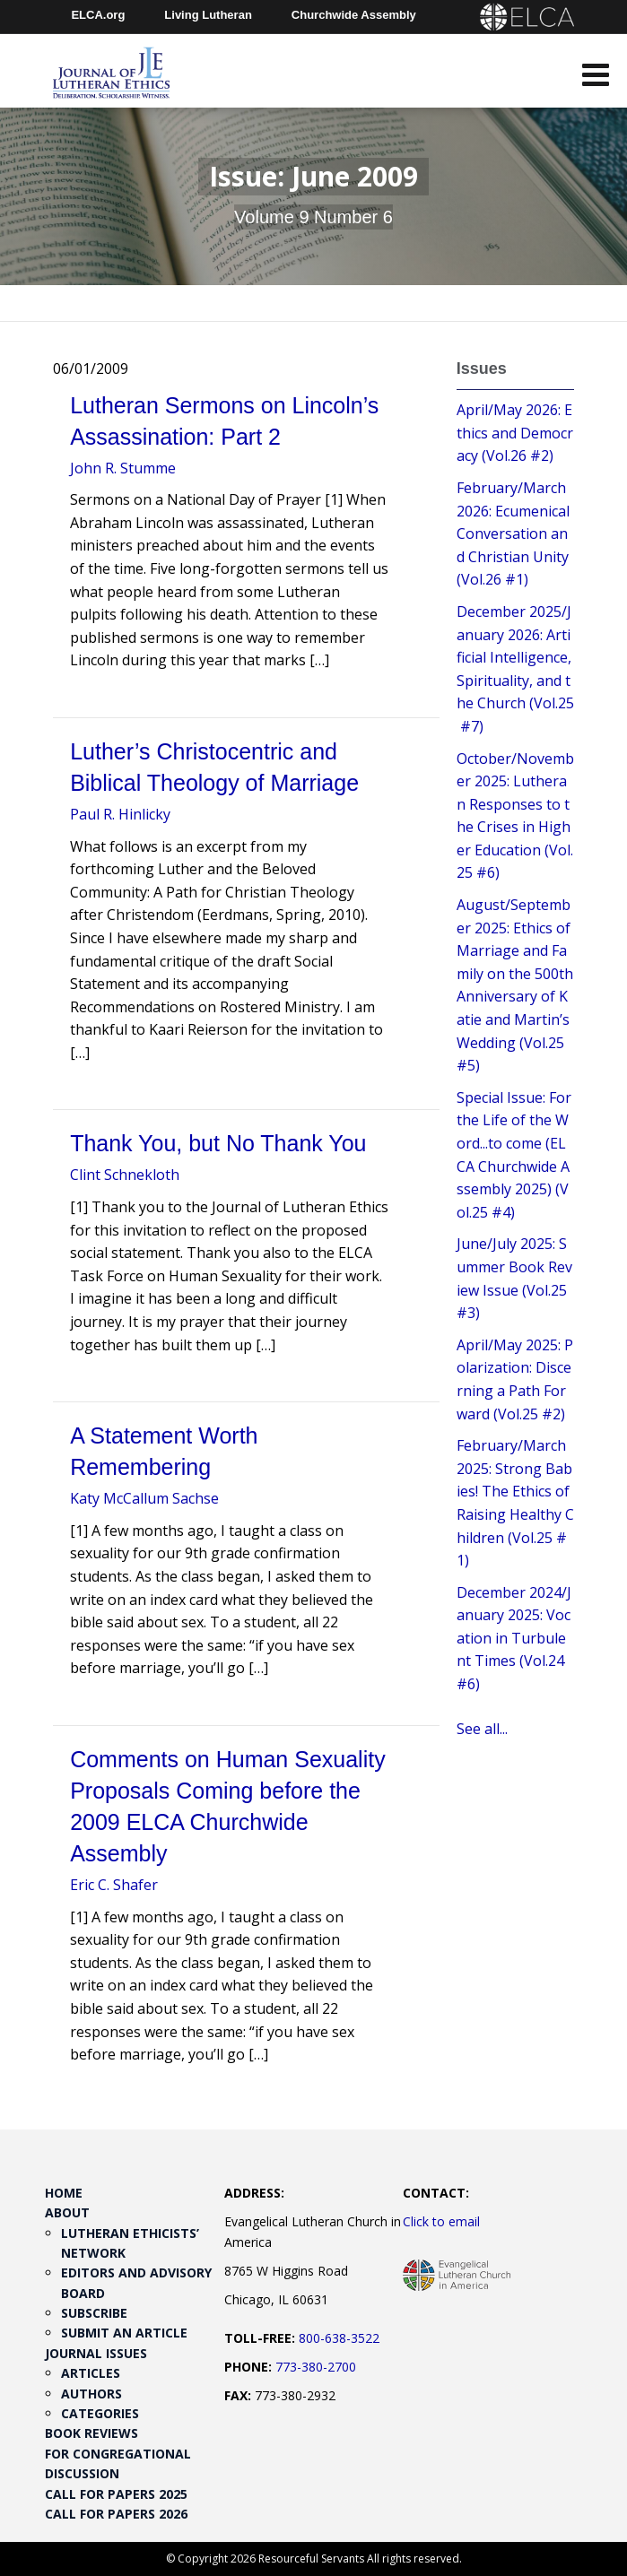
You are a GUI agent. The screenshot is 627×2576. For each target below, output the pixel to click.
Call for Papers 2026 (116, 2513)
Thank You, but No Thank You (218, 1143)
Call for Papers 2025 (116, 2493)
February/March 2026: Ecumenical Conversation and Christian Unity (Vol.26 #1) (513, 533)
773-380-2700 (315, 2366)
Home (64, 2192)
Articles (90, 2372)
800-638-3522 (339, 2337)
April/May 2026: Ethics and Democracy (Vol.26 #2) (515, 432)
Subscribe (94, 2312)
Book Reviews (91, 2433)
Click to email (441, 2221)
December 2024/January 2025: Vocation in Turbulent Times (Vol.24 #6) (514, 1638)
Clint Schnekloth (124, 1174)
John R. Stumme (123, 468)
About (67, 2212)
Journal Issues (96, 2353)
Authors (91, 2393)
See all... (482, 1729)
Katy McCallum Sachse (144, 1498)
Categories (100, 2413)
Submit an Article (124, 2332)
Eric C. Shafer (114, 1885)
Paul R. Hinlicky (120, 814)
